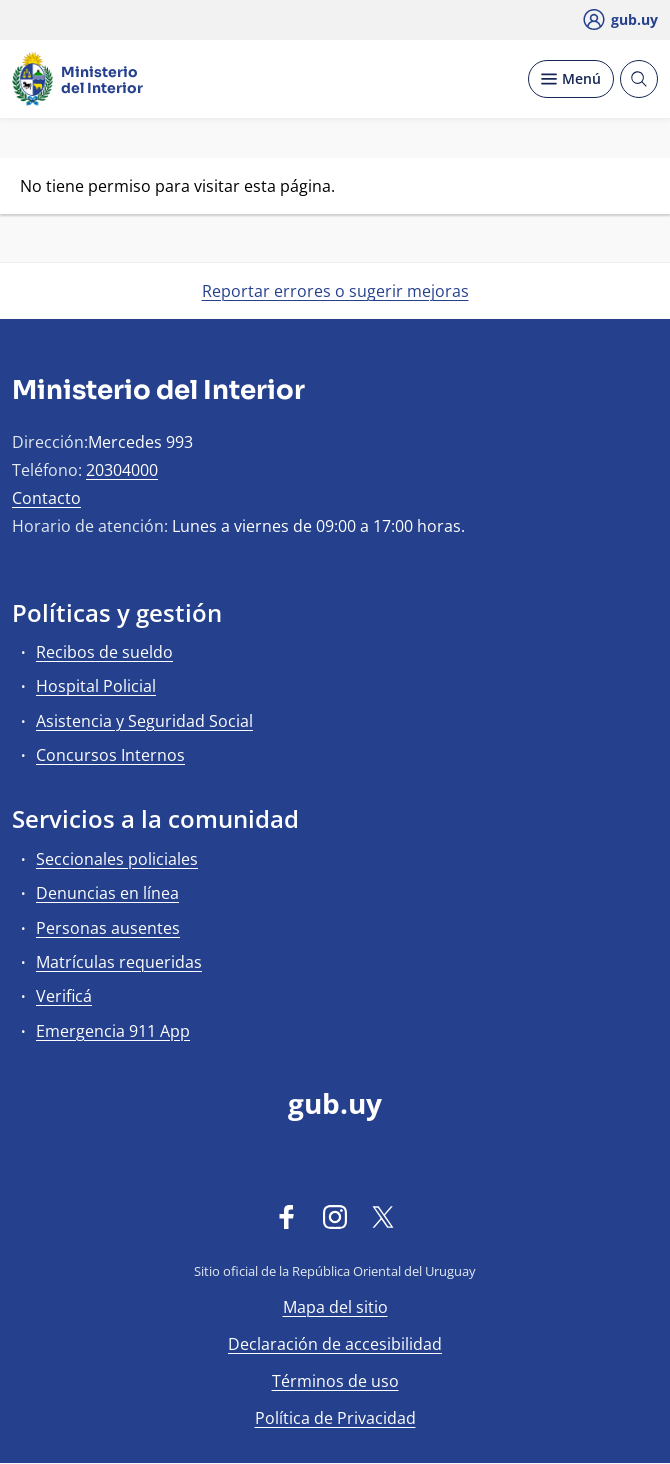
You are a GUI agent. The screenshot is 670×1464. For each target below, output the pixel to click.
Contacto (46, 498)
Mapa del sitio (335, 1307)
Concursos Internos (110, 755)
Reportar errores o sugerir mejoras (335, 291)
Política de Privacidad (335, 1418)
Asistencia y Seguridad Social (144, 721)
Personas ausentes (108, 928)
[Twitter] (383, 1216)
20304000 (122, 470)
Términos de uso (335, 1381)
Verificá (64, 996)
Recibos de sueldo (104, 652)
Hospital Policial (96, 686)
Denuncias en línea (107, 893)
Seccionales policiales (117, 859)
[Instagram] (335, 1216)
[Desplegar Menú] (571, 79)
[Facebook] (287, 1216)
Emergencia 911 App (113, 1031)
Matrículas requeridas (119, 962)
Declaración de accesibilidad (335, 1344)
